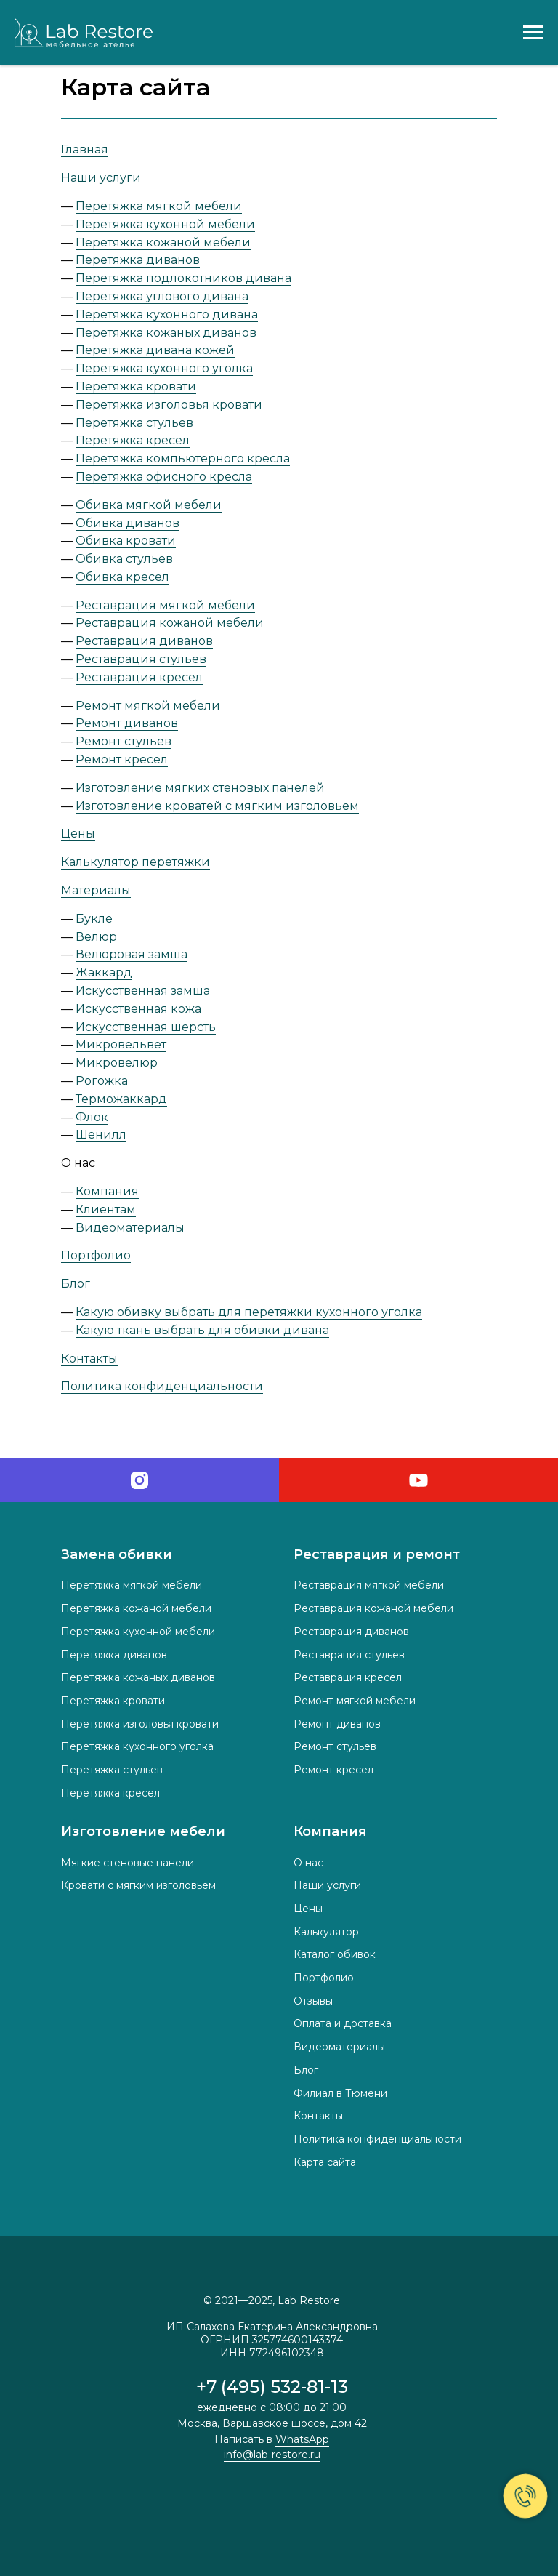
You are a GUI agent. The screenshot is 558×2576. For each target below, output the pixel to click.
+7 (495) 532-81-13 (272, 2386)
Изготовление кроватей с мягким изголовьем (217, 806)
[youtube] (418, 1480)
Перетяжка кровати (136, 386)
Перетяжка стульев (134, 423)
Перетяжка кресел (133, 440)
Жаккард (104, 972)
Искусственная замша (143, 991)
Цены (78, 833)
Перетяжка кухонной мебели (165, 224)
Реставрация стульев (141, 659)
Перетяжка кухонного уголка (164, 368)
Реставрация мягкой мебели (165, 605)
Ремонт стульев (123, 741)
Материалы (96, 890)
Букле (94, 919)
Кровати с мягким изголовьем (138, 1885)
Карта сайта (325, 2162)
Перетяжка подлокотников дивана (183, 278)
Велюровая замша (131, 954)
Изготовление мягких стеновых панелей (200, 788)
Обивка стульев (124, 559)
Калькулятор (326, 1931)
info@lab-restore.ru (272, 2454)
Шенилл (101, 1134)
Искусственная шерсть (146, 1027)
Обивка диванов (127, 523)
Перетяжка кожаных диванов (166, 333)
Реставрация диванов (144, 641)
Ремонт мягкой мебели (148, 706)
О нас (308, 1862)
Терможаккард (121, 1099)
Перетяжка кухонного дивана (167, 314)
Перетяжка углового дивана (162, 296)
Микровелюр (117, 1063)
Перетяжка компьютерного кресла (183, 458)
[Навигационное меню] (533, 32)
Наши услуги (101, 178)
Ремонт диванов (127, 723)
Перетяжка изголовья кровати (169, 405)
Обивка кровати (126, 540)
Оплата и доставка (343, 2023)
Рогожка (102, 1081)
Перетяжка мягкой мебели (159, 206)
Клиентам (106, 1209)
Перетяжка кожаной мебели (163, 242)
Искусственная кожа (138, 1009)
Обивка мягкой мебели (149, 505)
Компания (107, 1191)
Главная (84, 149)
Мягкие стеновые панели (127, 1862)
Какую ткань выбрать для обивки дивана (202, 1330)
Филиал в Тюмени (340, 2093)
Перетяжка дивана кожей (155, 350)
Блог (75, 1284)
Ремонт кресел (122, 759)
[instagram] (139, 1480)
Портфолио (96, 1255)
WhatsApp (302, 2439)
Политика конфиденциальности (162, 1386)
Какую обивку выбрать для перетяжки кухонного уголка (249, 1312)
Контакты (89, 1358)
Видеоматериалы (130, 1228)
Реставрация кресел (139, 677)
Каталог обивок (335, 1954)
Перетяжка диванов (138, 260)
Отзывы (313, 2000)
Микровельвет (121, 1044)
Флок (92, 1117)
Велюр (96, 937)
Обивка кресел (122, 577)
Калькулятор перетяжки (135, 862)
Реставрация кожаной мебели (170, 623)
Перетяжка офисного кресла (164, 476)
